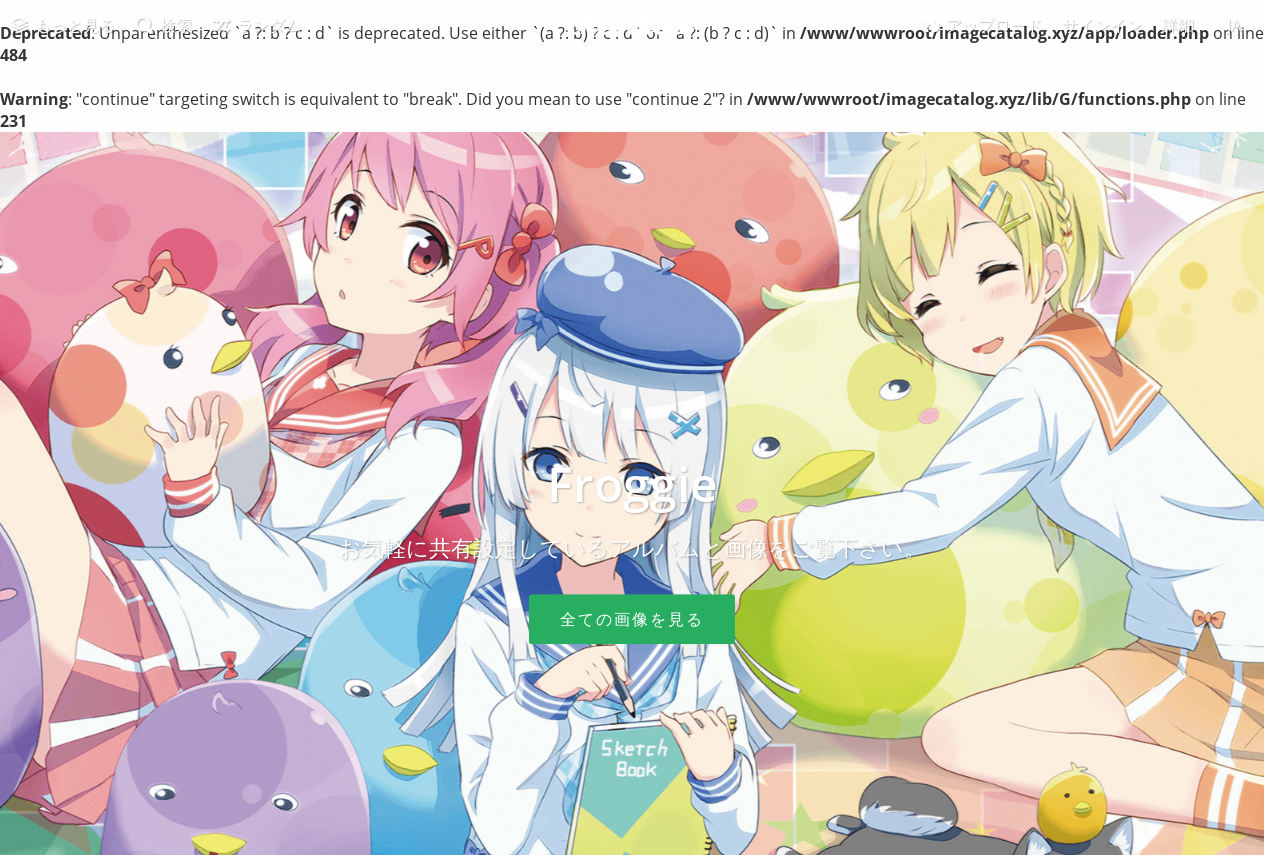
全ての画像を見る (632, 619)
